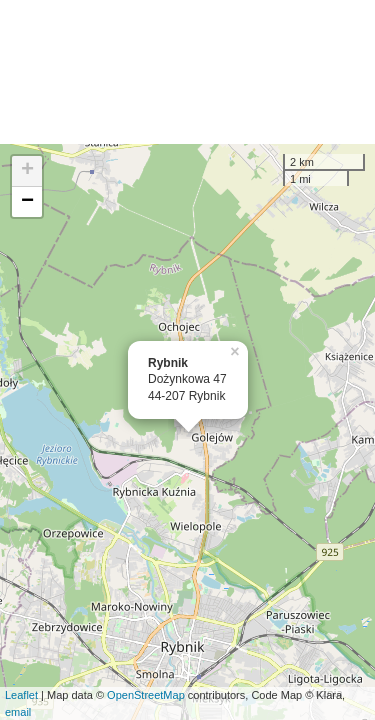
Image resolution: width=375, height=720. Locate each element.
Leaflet (21, 695)
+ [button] (27, 171)
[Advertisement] (187, 72)
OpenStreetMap (146, 695)
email (18, 712)
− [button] (27, 202)
